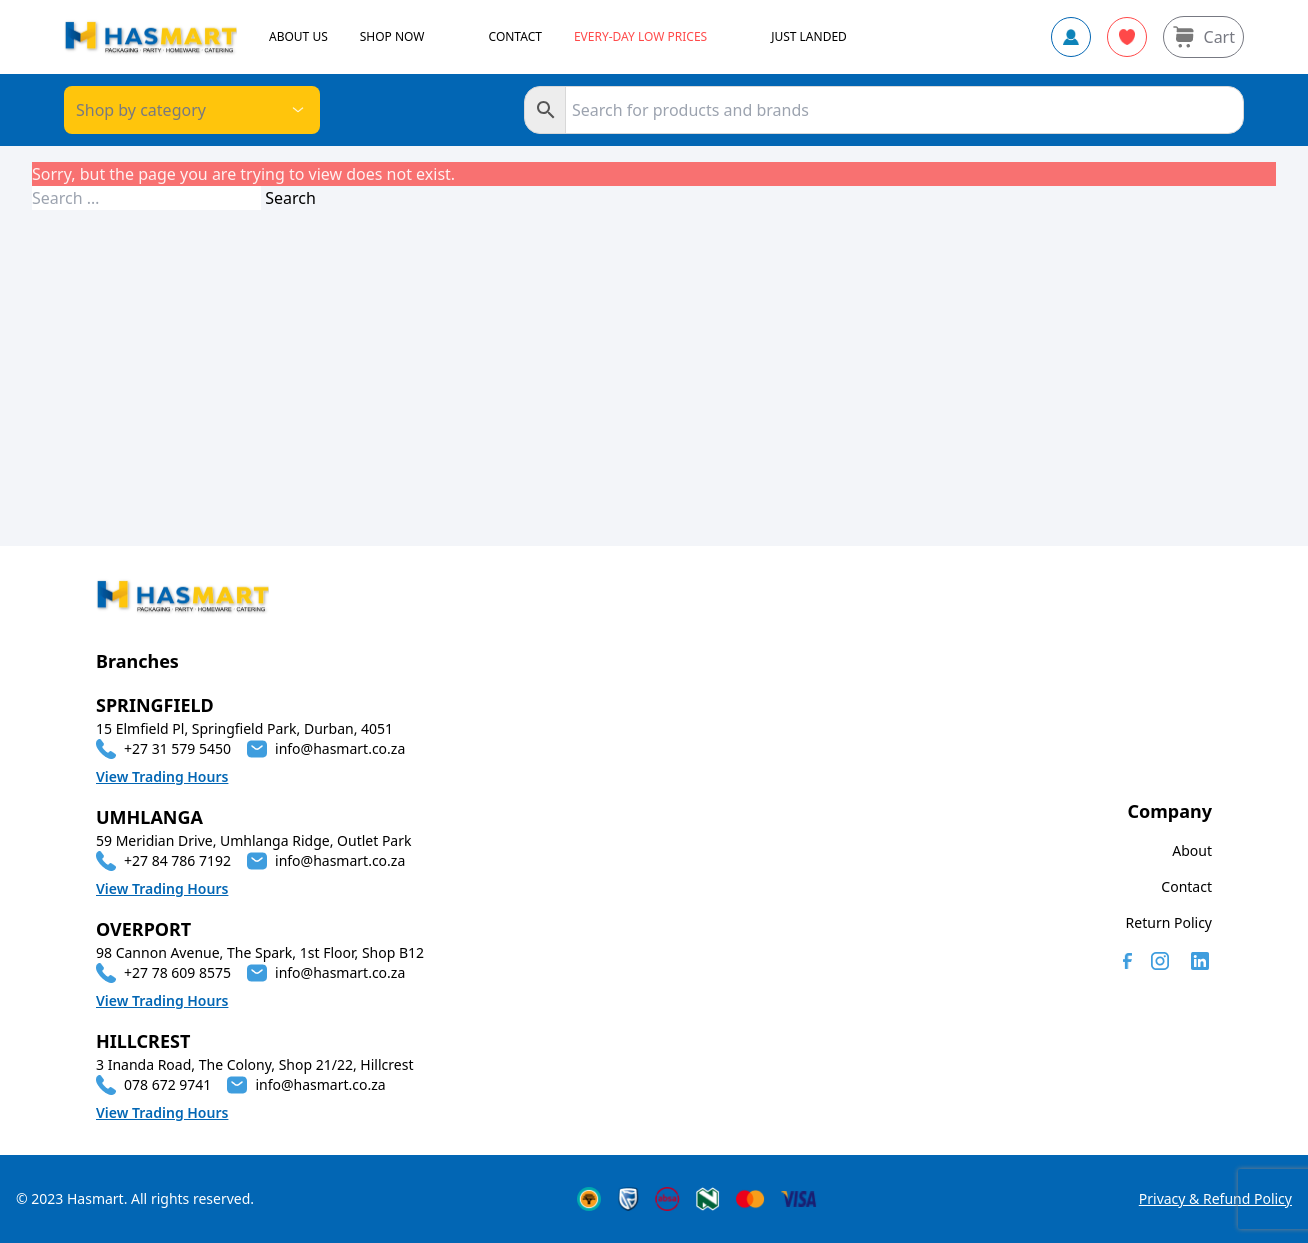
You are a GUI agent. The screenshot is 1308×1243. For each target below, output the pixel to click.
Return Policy (1169, 922)
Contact (1186, 886)
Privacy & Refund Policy (1215, 1198)
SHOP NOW (392, 37)
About (1192, 850)
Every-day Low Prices (640, 37)
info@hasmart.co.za (340, 748)
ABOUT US (298, 37)
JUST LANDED (809, 37)
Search (290, 198)
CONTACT (515, 37)
